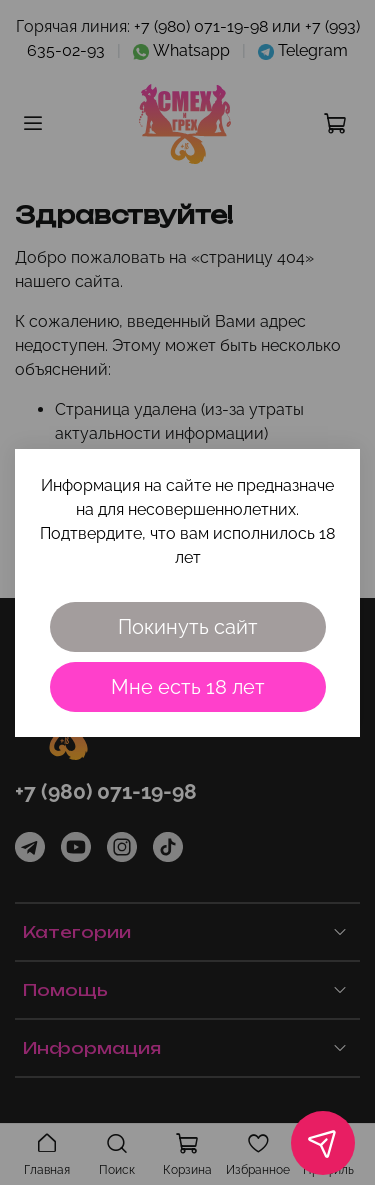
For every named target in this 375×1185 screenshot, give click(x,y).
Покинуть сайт (188, 627)
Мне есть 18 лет (188, 687)
